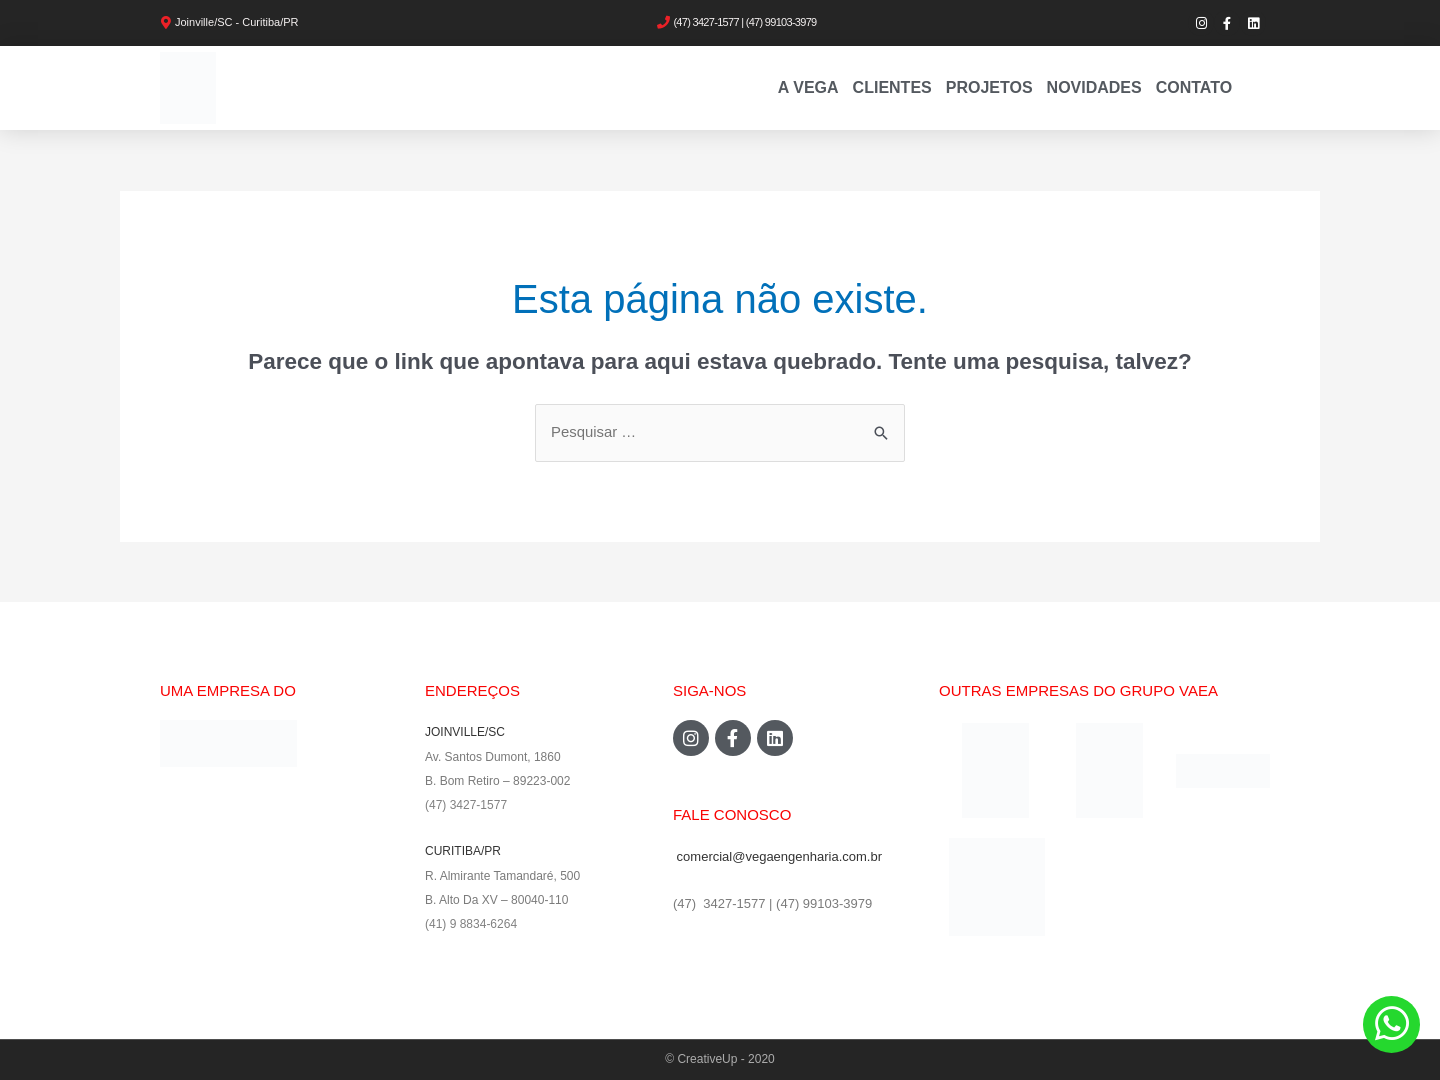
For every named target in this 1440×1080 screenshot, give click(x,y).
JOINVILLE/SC (465, 733)
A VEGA (808, 87)
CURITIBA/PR (463, 850)
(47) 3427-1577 (466, 805)
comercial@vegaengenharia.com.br (779, 856)
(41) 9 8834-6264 (471, 922)
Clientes (892, 87)
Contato (1194, 87)
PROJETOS (989, 87)
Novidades (1094, 87)
